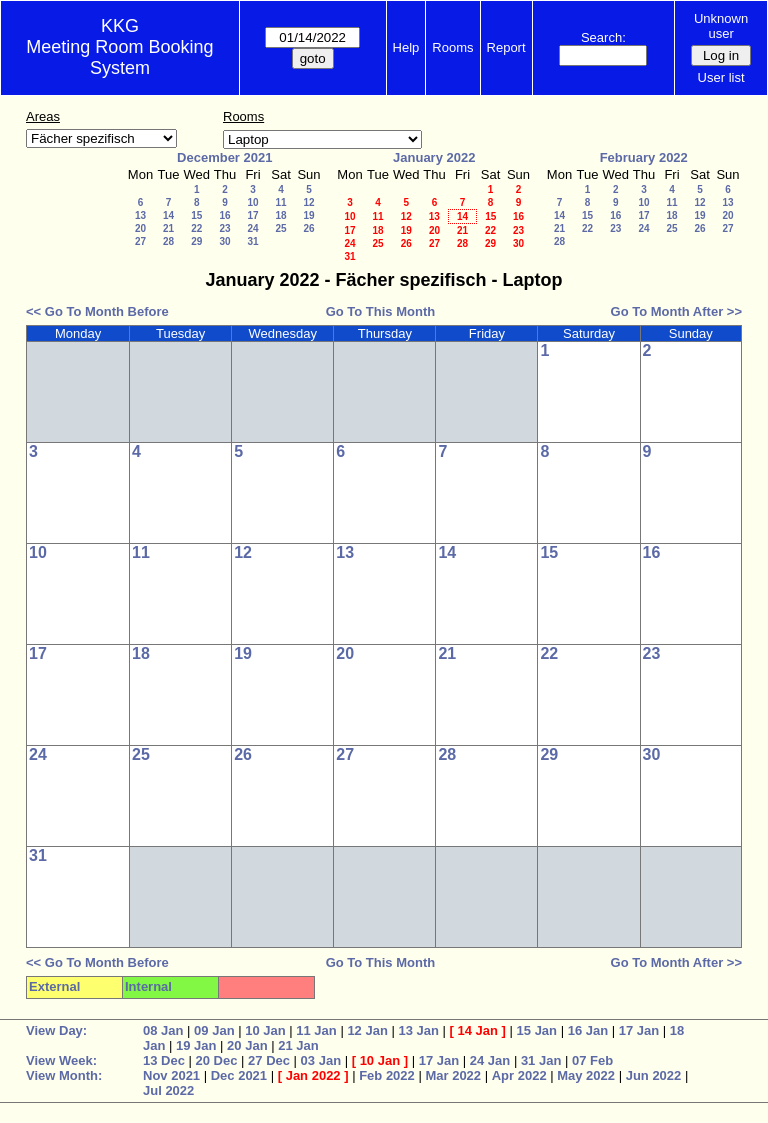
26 (308, 228)
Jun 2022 (654, 1075)
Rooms (452, 47)
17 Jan (639, 1030)
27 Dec (269, 1060)
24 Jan (490, 1060)
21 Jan (298, 1045)
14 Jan (478, 1030)
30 (224, 241)
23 (224, 228)
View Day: (56, 1030)
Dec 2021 (239, 1075)
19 (308, 215)
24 (252, 228)
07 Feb (592, 1060)
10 (252, 202)
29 (196, 241)
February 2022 (644, 157)
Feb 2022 (387, 1075)
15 (196, 215)
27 (140, 241)
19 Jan (196, 1045)
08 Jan (163, 1030)
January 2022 (434, 157)
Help (406, 47)
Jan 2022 (313, 1075)
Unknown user (721, 26)
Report (506, 47)
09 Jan (214, 1030)
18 (280, 215)
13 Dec (164, 1060)
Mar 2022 (453, 1075)
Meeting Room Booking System (119, 57)
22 (196, 228)
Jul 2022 (168, 1090)
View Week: (61, 1060)
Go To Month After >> (676, 311)
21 (168, 228)
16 (224, 215)
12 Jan (367, 1030)
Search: (603, 37)
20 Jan (247, 1045)
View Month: (64, 1075)
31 (252, 241)
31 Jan (541, 1060)
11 (280, 202)
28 (168, 241)
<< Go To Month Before (97, 311)
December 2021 (224, 157)
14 (168, 215)
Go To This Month (381, 311)
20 (140, 228)
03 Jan (321, 1060)
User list (721, 77)
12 (308, 202)
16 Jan (588, 1030)
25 (280, 228)
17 (252, 215)
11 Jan (316, 1030)
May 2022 (586, 1075)
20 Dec (217, 1060)
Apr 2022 (519, 1075)
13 (140, 215)
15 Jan (537, 1030)
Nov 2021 (171, 1075)
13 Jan (418, 1030)
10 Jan (265, 1030)
